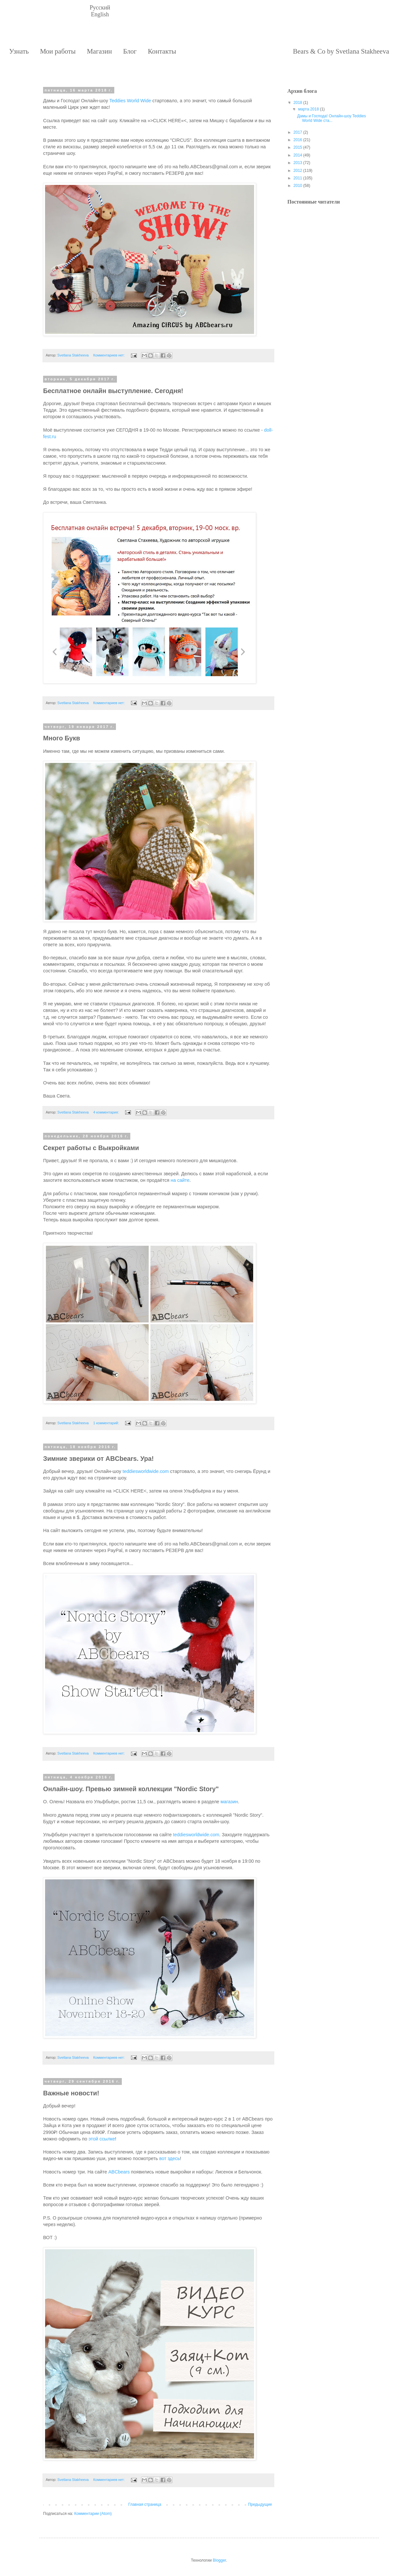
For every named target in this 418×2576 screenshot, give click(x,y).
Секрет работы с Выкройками (91, 1147)
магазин (229, 1801)
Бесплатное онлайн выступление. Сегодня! (113, 390)
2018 (298, 102)
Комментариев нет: (109, 355)
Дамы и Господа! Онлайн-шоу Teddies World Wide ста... (331, 118)
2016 (298, 140)
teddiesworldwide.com (145, 1471)
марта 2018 (308, 109)
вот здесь (169, 2158)
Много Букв (61, 738)
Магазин (99, 51)
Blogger (219, 2560)
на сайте (180, 1180)
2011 (298, 178)
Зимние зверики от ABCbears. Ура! (98, 1458)
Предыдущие (260, 2504)
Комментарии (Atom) (93, 2513)
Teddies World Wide (130, 100)
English (100, 14)
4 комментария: (106, 1112)
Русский (100, 7)
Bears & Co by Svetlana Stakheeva (341, 51)
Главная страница (144, 2504)
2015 (298, 147)
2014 (298, 155)
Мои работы (57, 51)
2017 (298, 132)
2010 (298, 185)
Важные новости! (71, 2093)
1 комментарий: (106, 1423)
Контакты (162, 51)
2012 (298, 170)
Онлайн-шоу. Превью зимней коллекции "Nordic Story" (131, 1788)
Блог (130, 51)
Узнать (19, 51)
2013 (298, 162)
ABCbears (119, 2171)
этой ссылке (101, 2138)
